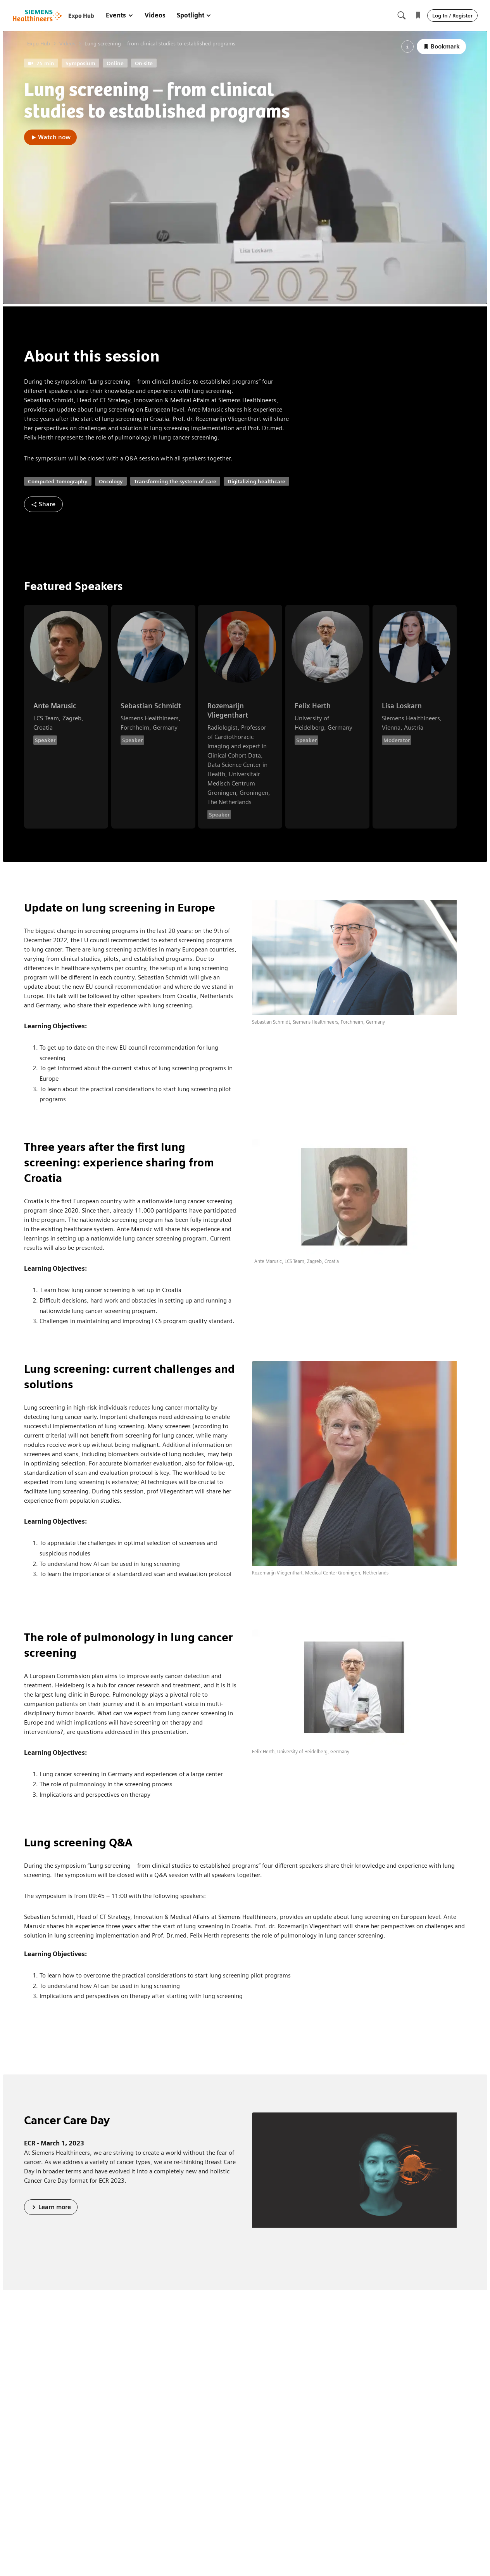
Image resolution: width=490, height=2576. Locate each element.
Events (120, 15)
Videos (155, 15)
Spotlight (194, 15)
